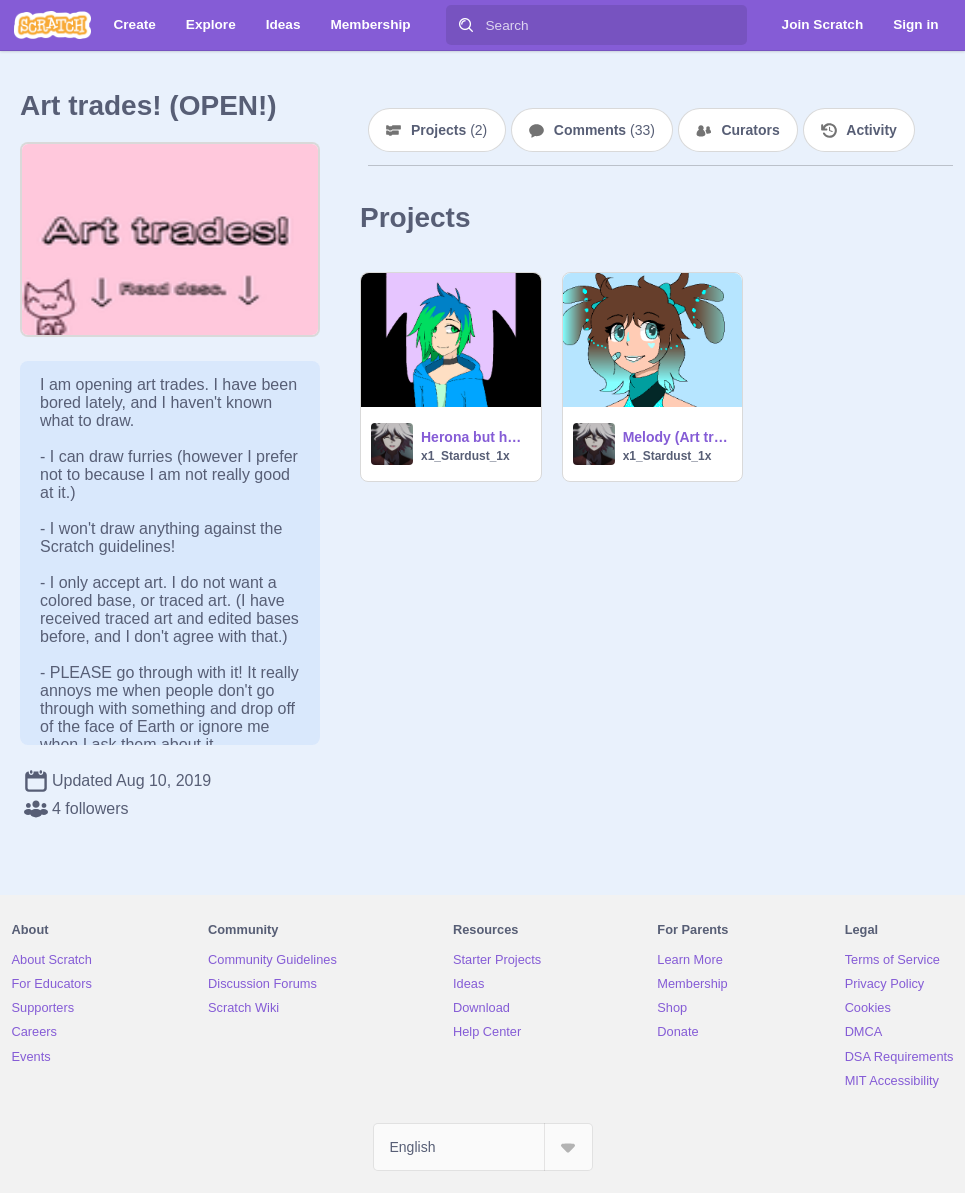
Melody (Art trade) (677, 437)
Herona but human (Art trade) (475, 437)
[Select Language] (483, 1147)
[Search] (466, 25)
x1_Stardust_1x (465, 456)
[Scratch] (52, 25)
